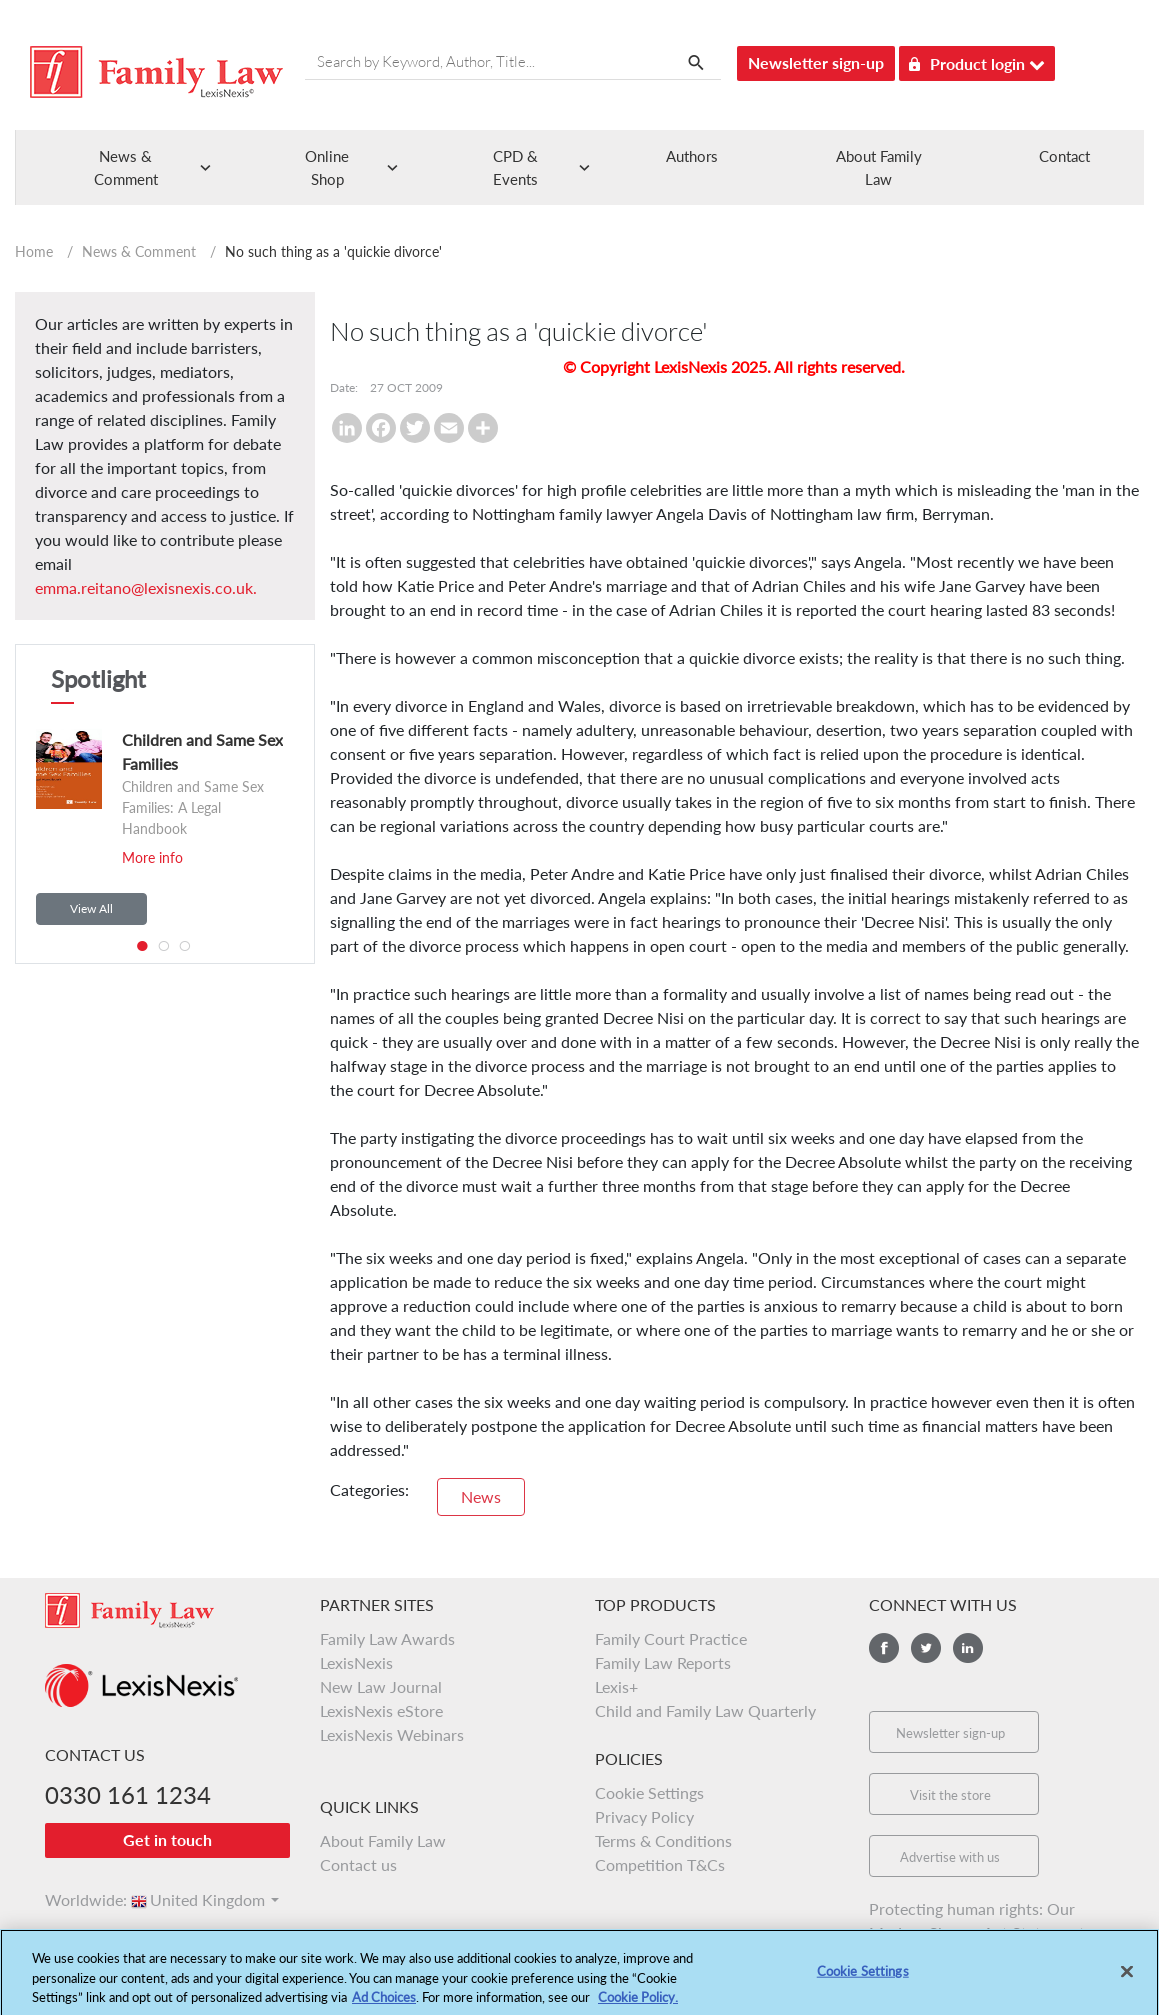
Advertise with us (950, 1857)
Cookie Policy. (638, 2004)
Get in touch (167, 1839)
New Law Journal (381, 1686)
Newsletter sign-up (816, 62)
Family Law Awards (387, 1638)
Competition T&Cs (660, 1864)
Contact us (358, 1864)
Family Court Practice (671, 1638)
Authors (692, 156)
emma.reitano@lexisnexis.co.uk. (146, 587)
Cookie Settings (649, 1792)
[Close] (1127, 1978)
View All (91, 908)
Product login (977, 60)
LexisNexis (356, 1662)
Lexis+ (616, 1686)
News (481, 1496)
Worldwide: (77, 1899)
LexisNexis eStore (381, 1710)
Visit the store (950, 1795)
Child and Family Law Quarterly (705, 1710)
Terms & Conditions (663, 1840)
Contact (1064, 156)
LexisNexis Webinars (392, 1734)
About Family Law (383, 1840)
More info (152, 857)
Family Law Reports (663, 1662)
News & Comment (139, 251)
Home (34, 251)
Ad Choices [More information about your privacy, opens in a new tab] (384, 2004)
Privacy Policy (644, 1816)
